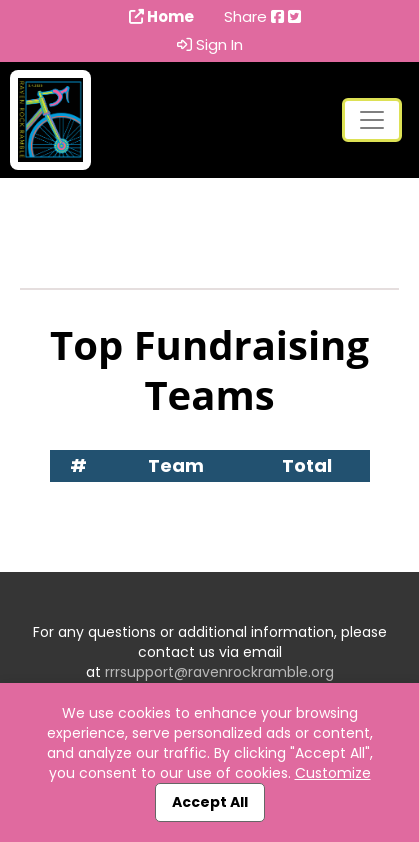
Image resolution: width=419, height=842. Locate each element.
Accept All (210, 802)
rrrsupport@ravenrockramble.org (219, 672)
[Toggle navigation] (372, 120)
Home (161, 17)
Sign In (210, 45)
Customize (333, 773)
